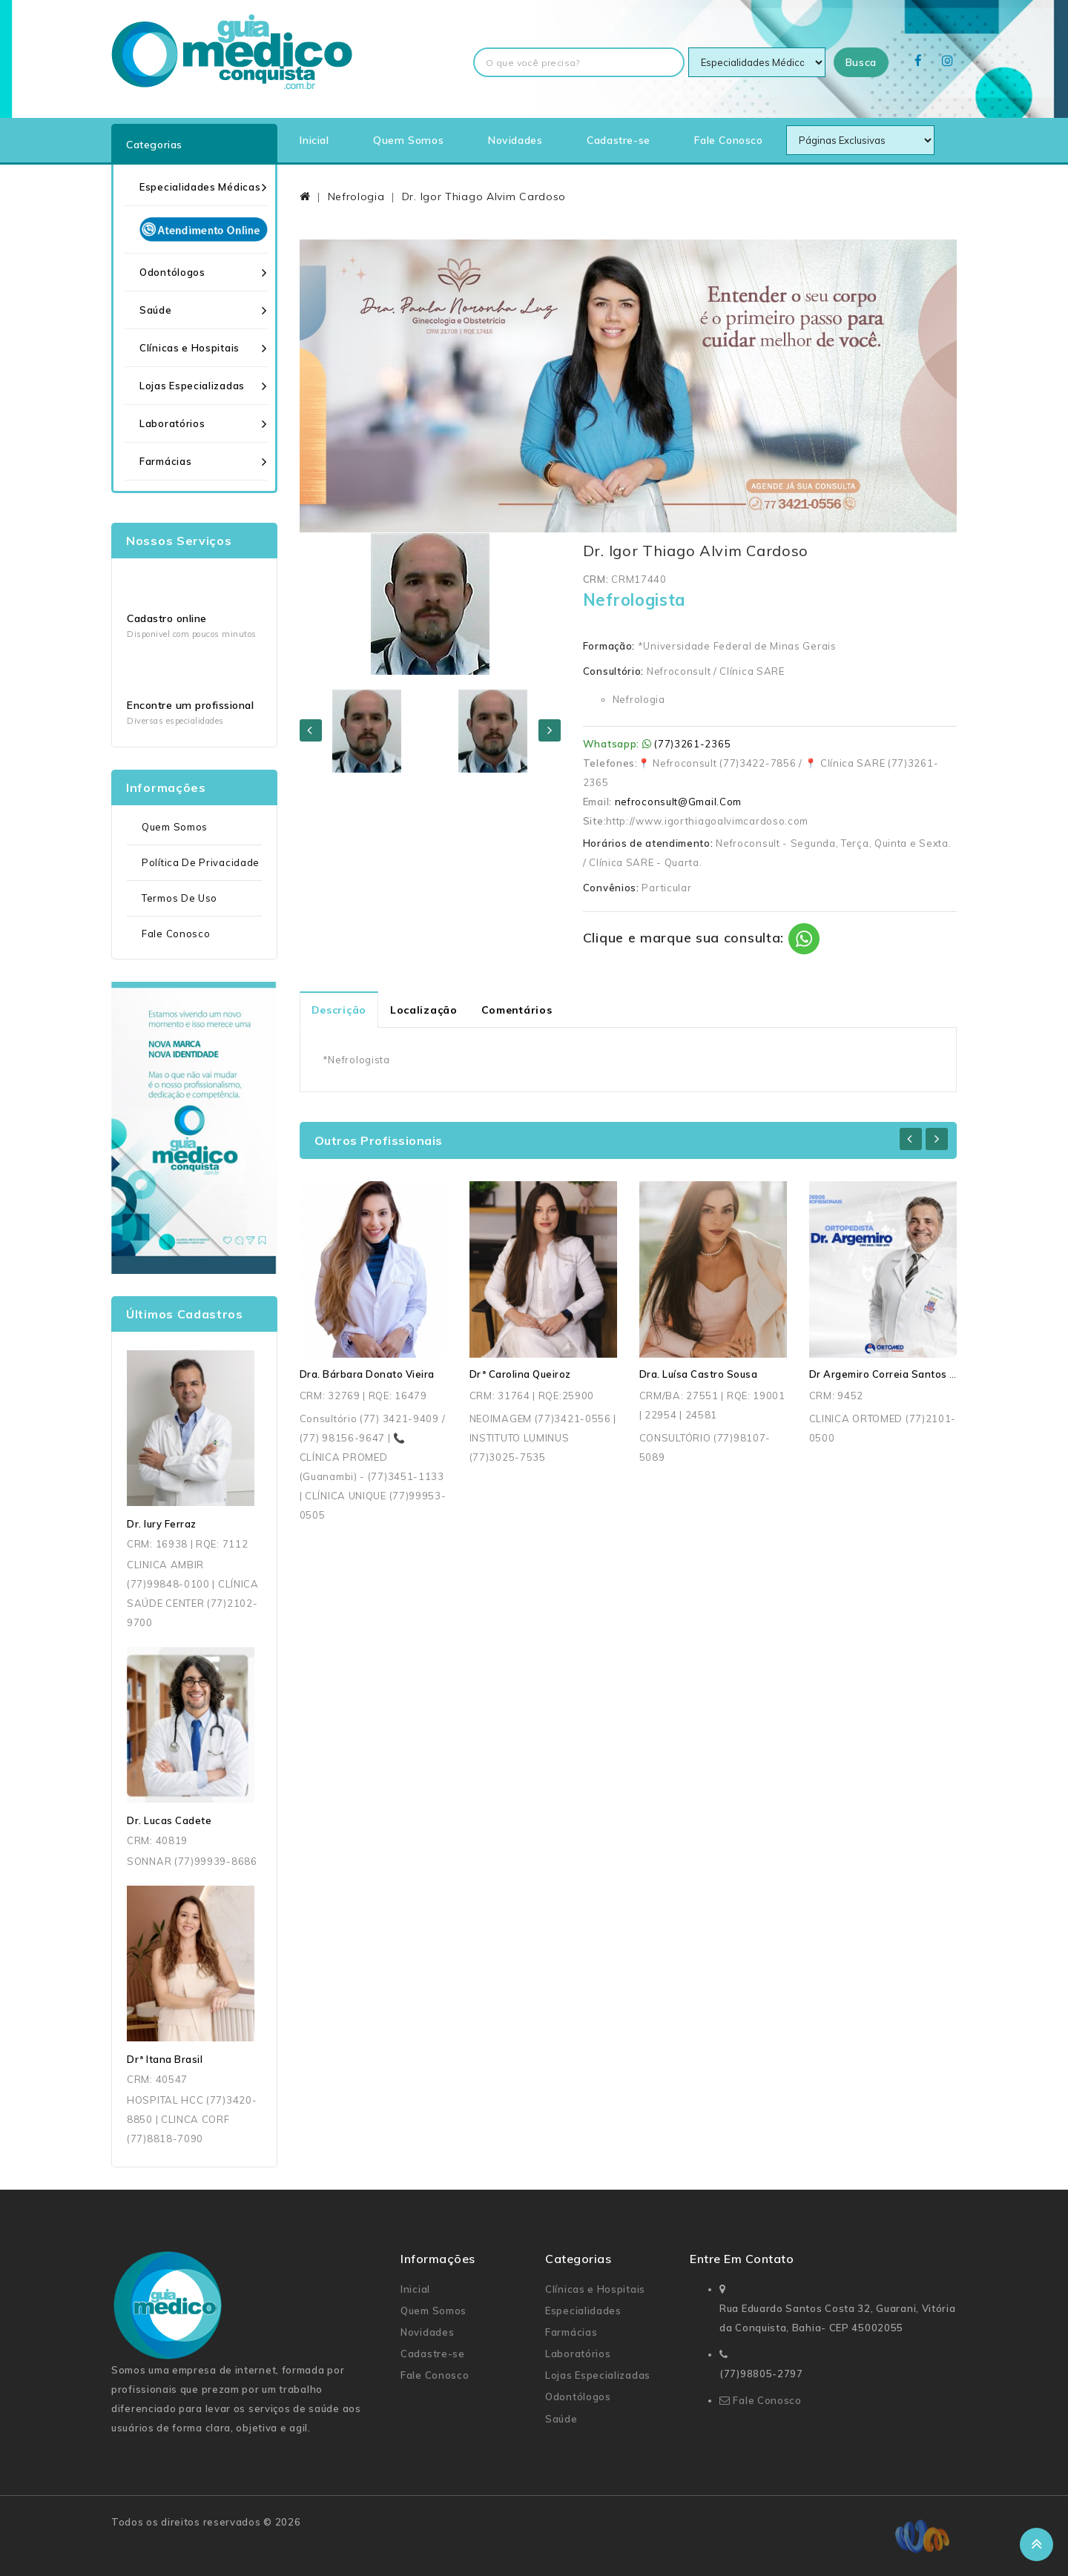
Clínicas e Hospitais (189, 348)
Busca (861, 62)
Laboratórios (172, 423)
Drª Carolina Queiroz (520, 1374)
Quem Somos (408, 140)
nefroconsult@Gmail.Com (678, 802)
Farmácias (165, 461)
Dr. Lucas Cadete (169, 1820)
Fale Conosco (728, 140)
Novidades (515, 140)
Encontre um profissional (190, 705)
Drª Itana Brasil (164, 2059)
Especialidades (583, 2310)
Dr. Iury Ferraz (162, 1524)
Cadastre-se (618, 140)
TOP (1036, 2544)
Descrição (339, 1010)
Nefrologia (356, 196)
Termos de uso (179, 898)
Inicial (314, 140)
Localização (424, 1010)
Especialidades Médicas (199, 187)
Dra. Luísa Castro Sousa (698, 1374)
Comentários (517, 1010)
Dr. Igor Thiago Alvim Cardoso (484, 196)
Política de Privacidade (201, 862)
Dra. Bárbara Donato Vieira (367, 1374)
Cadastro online (167, 618)
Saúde (155, 310)
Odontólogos (172, 272)
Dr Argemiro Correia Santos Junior (893, 1374)
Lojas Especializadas (192, 386)
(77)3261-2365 (692, 744)
